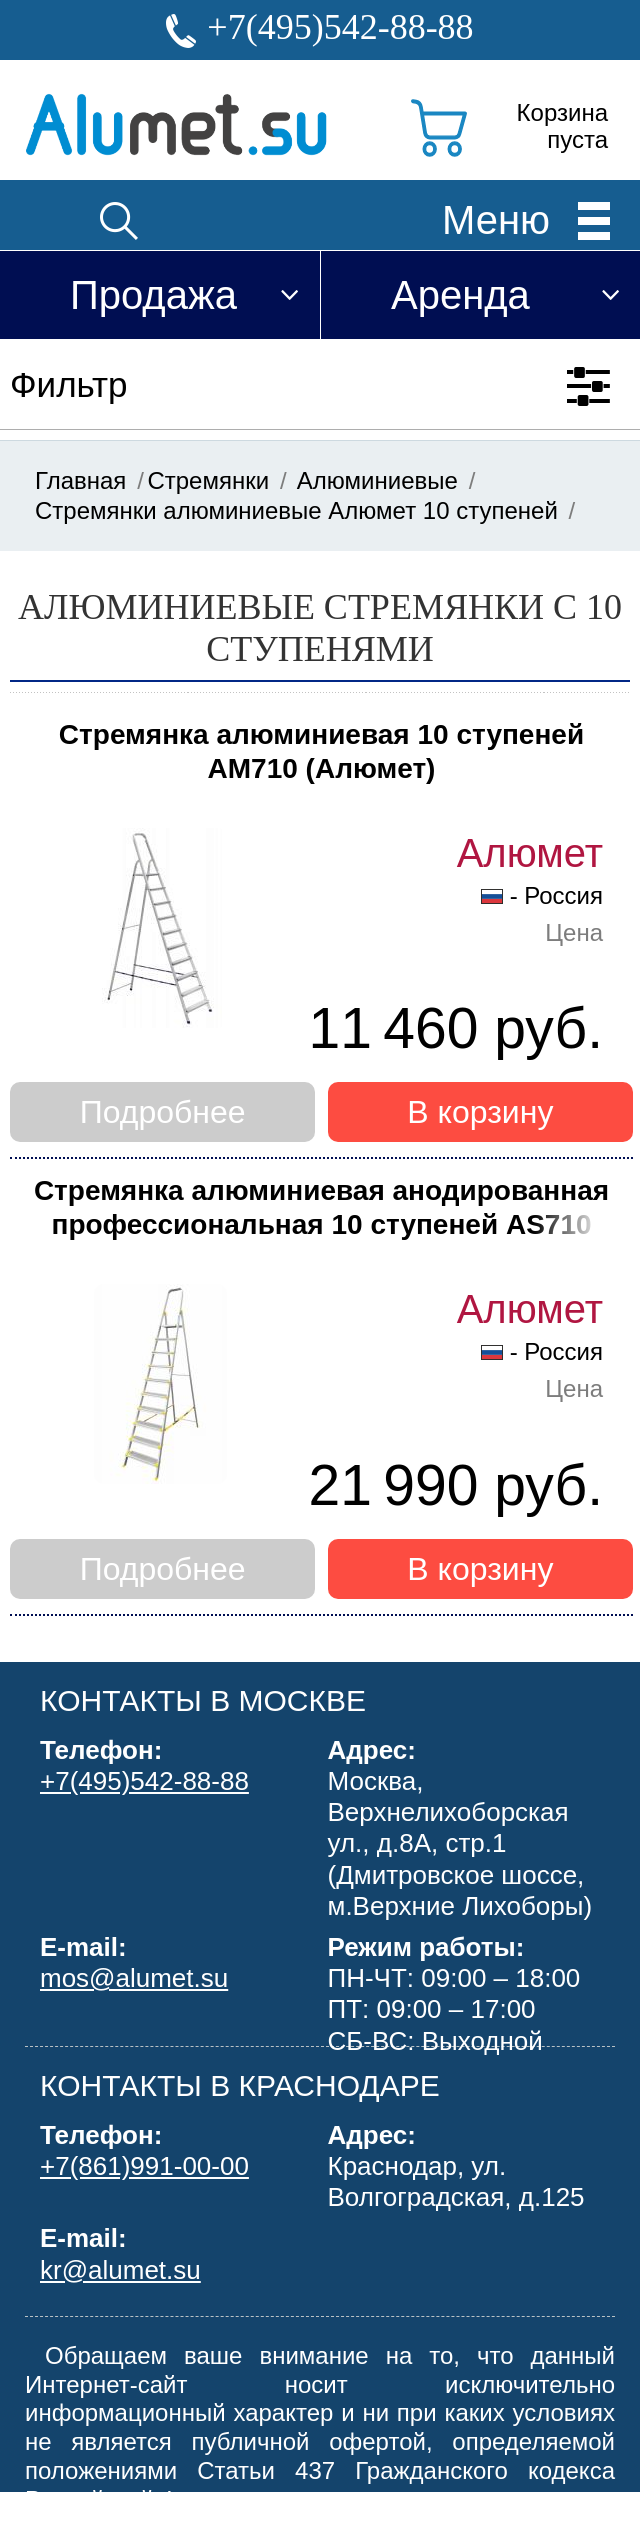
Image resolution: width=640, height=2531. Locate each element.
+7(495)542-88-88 (340, 27)
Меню (496, 219)
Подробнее (163, 1112)
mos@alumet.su (134, 1978)
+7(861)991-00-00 (144, 2166)
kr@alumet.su (120, 2270)
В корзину (480, 1112)
